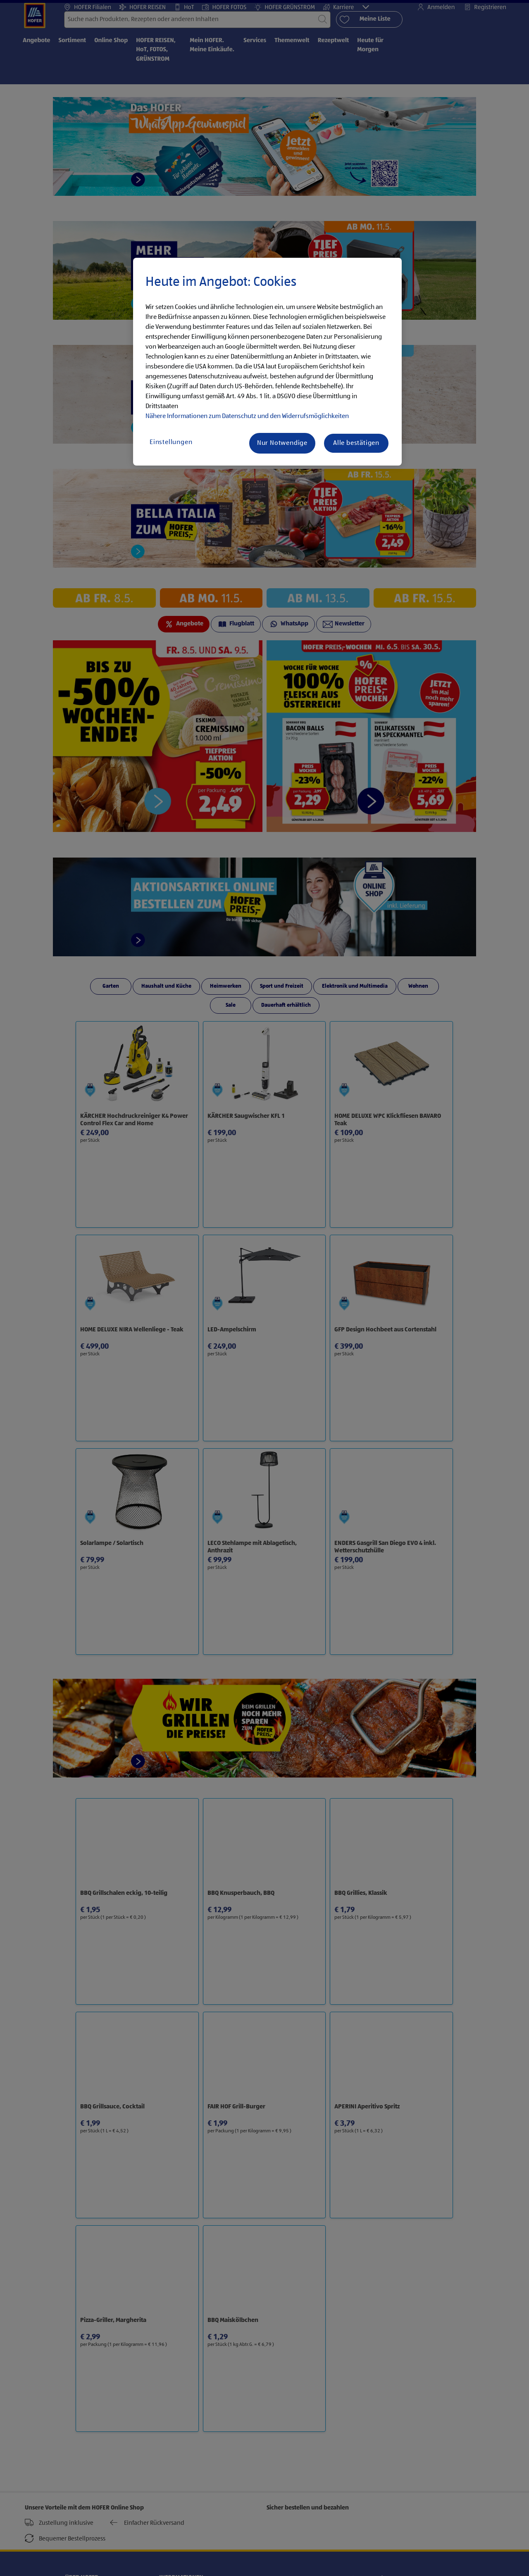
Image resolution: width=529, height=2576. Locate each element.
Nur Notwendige (282, 443)
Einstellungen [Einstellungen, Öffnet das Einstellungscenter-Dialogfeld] (171, 442)
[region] (267, 362)
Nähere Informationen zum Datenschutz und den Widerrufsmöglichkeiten (247, 416)
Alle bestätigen (356, 443)
